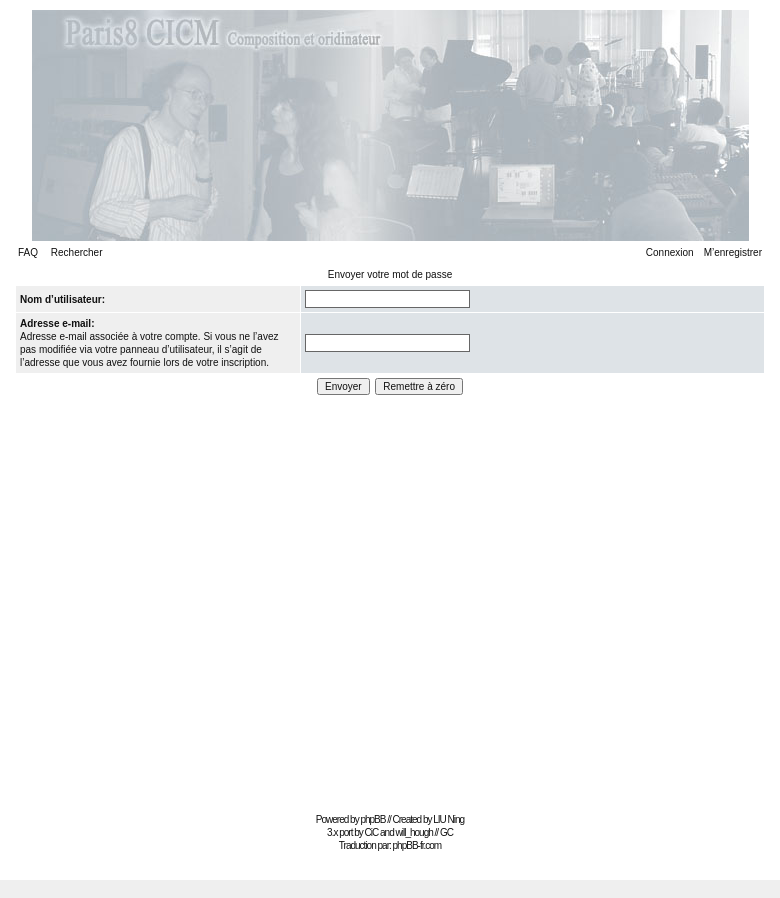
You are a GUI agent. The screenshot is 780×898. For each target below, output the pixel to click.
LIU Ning (448, 819)
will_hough (414, 832)
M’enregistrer (733, 252)
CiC (372, 832)
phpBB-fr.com (417, 845)
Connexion (670, 252)
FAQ (28, 252)
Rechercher (77, 252)
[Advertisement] (187, 597)
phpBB (372, 819)
